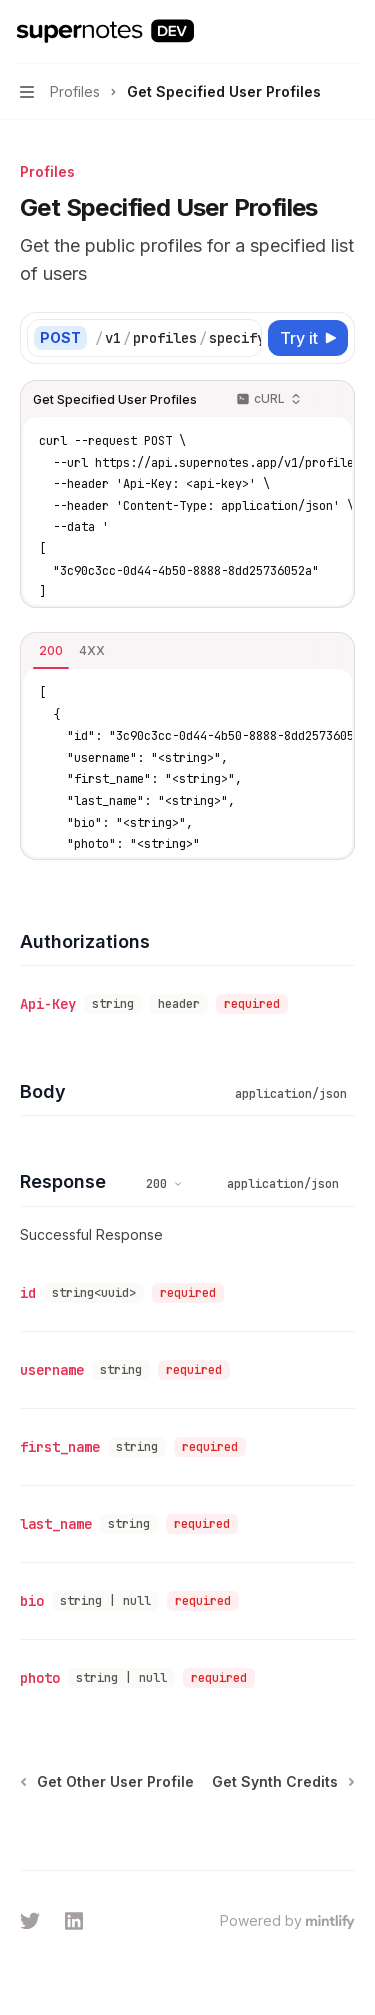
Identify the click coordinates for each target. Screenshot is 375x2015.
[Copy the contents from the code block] (329, 400)
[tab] (51, 651)
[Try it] (308, 338)
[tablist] (165, 652)
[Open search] (311, 32)
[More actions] (349, 32)
